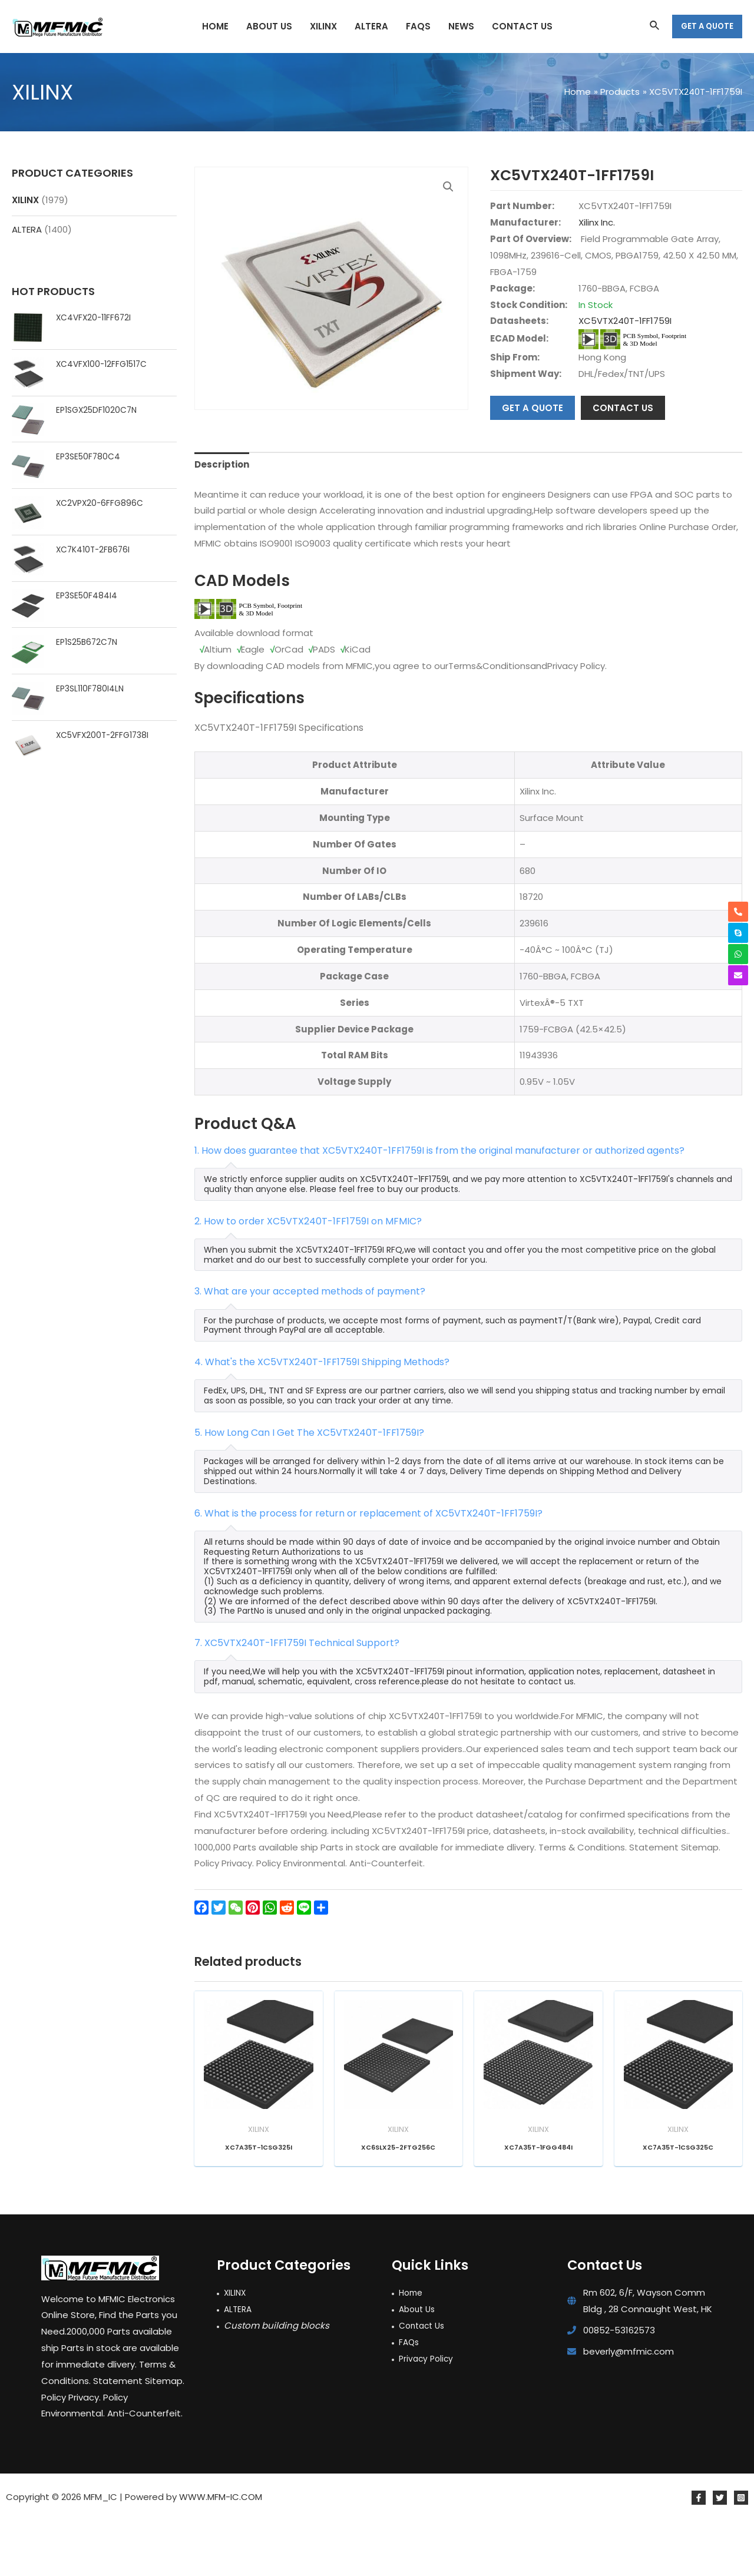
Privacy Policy (428, 2413)
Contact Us (424, 2380)
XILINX (25, 200)
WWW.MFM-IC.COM (220, 2552)
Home (412, 2348)
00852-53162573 (619, 2385)
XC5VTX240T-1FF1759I (625, 320)
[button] (448, 186)
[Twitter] (720, 2553)
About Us (419, 2364)
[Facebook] (699, 2553)
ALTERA (27, 229)
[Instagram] (741, 2553)
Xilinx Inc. (596, 222)
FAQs (410, 2396)
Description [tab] (221, 520)
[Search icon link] (655, 26)
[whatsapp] (738, 954)
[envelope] (738, 975)
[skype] (738, 933)
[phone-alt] (738, 912)
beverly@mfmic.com (628, 2406)
